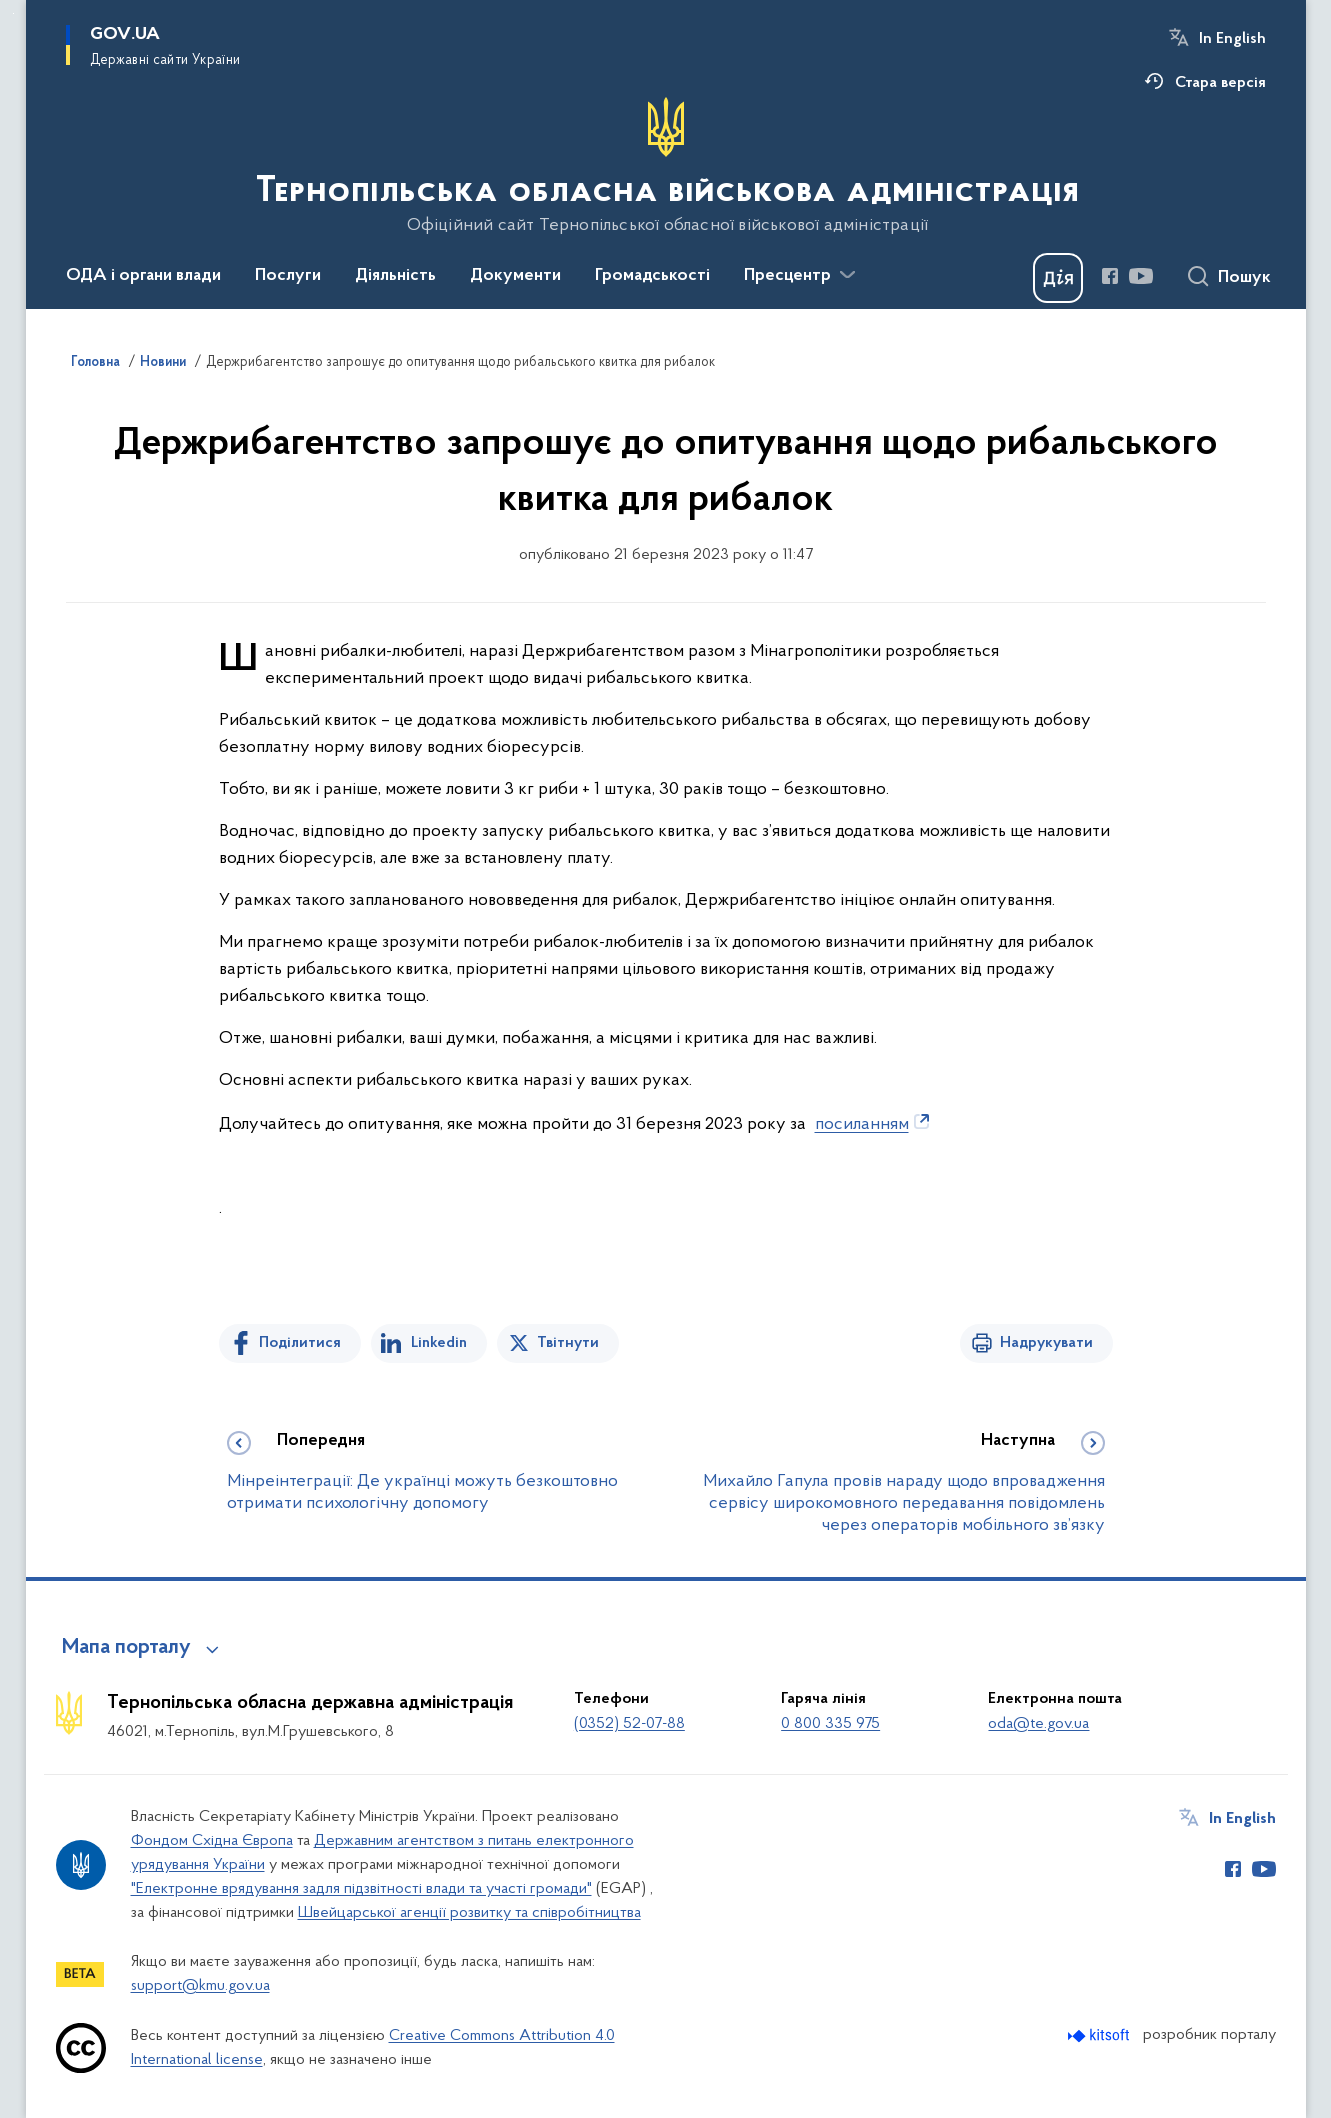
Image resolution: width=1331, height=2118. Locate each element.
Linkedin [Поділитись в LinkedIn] (439, 1343)
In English (1232, 39)
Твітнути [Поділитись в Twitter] (568, 1343)
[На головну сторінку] (665, 166)
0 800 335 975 (830, 1724)
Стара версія (1220, 83)
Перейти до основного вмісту (13, 13)
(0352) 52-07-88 (629, 1724)
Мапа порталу (126, 1648)
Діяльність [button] (395, 276)
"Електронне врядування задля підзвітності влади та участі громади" (361, 1889)
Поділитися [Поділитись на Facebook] (300, 1343)
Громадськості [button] (652, 276)
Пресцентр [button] (787, 276)
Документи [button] (515, 276)
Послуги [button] (288, 276)
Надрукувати (1046, 1343)
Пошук (1244, 278)
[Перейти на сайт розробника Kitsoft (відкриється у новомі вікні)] (1100, 2035)
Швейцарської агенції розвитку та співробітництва (469, 1913)
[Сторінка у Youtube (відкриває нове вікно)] (1141, 276)
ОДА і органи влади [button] (143, 276)
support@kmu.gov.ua (200, 1986)
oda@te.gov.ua (1038, 1724)
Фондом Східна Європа (212, 1841)
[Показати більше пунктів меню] (848, 275)
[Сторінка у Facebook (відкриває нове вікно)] (1110, 276)
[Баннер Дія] (1058, 278)
